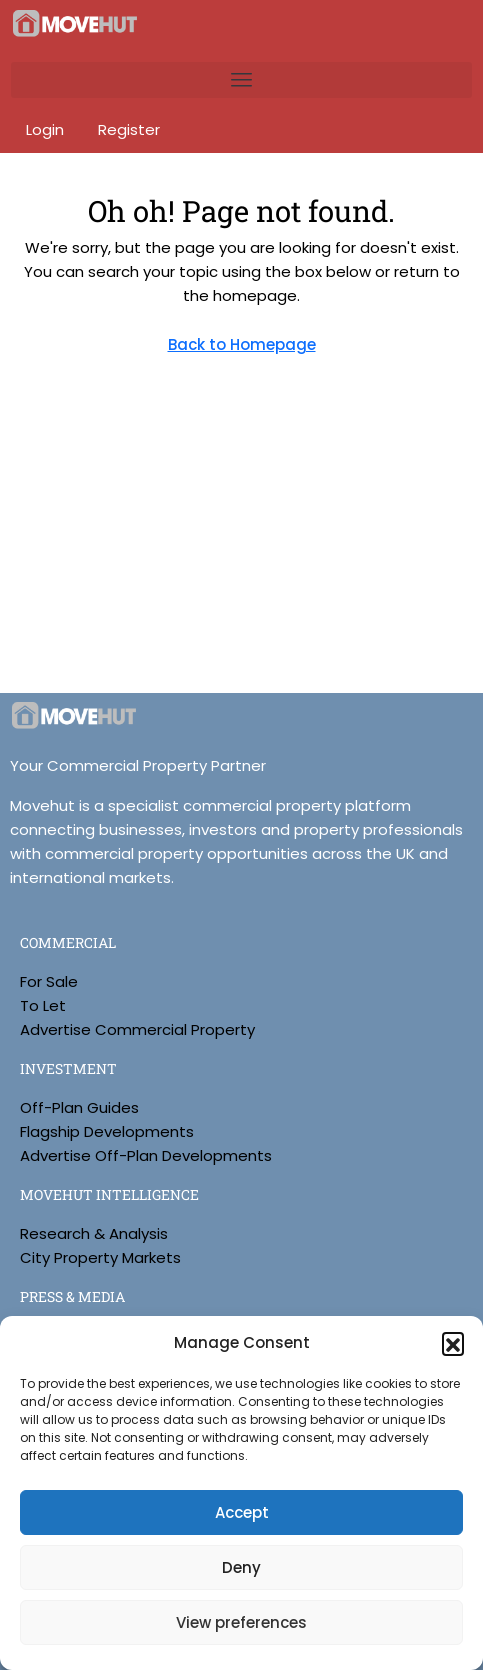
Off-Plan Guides (79, 1107)
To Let (43, 1005)
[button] (453, 1343)
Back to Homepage (242, 344)
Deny (241, 1567)
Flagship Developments (107, 1131)
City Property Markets (100, 1257)
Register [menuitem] (129, 129)
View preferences (241, 1622)
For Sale (49, 981)
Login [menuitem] (47, 129)
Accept (242, 1512)
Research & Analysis (94, 1233)
